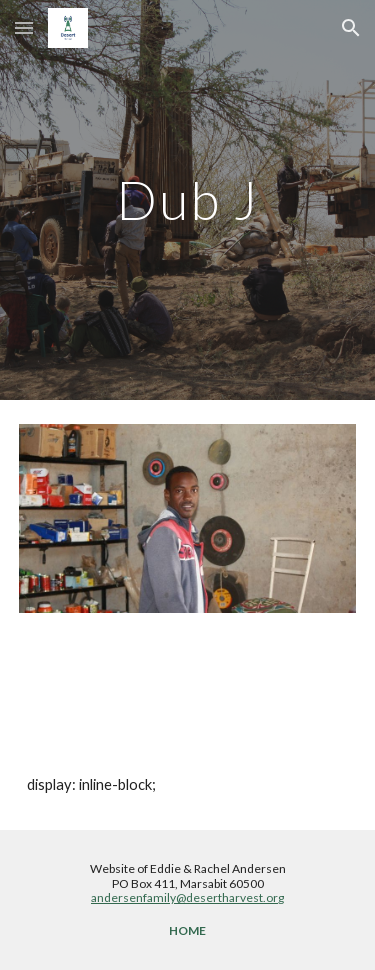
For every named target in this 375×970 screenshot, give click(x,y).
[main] (188, 199)
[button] (24, 27)
